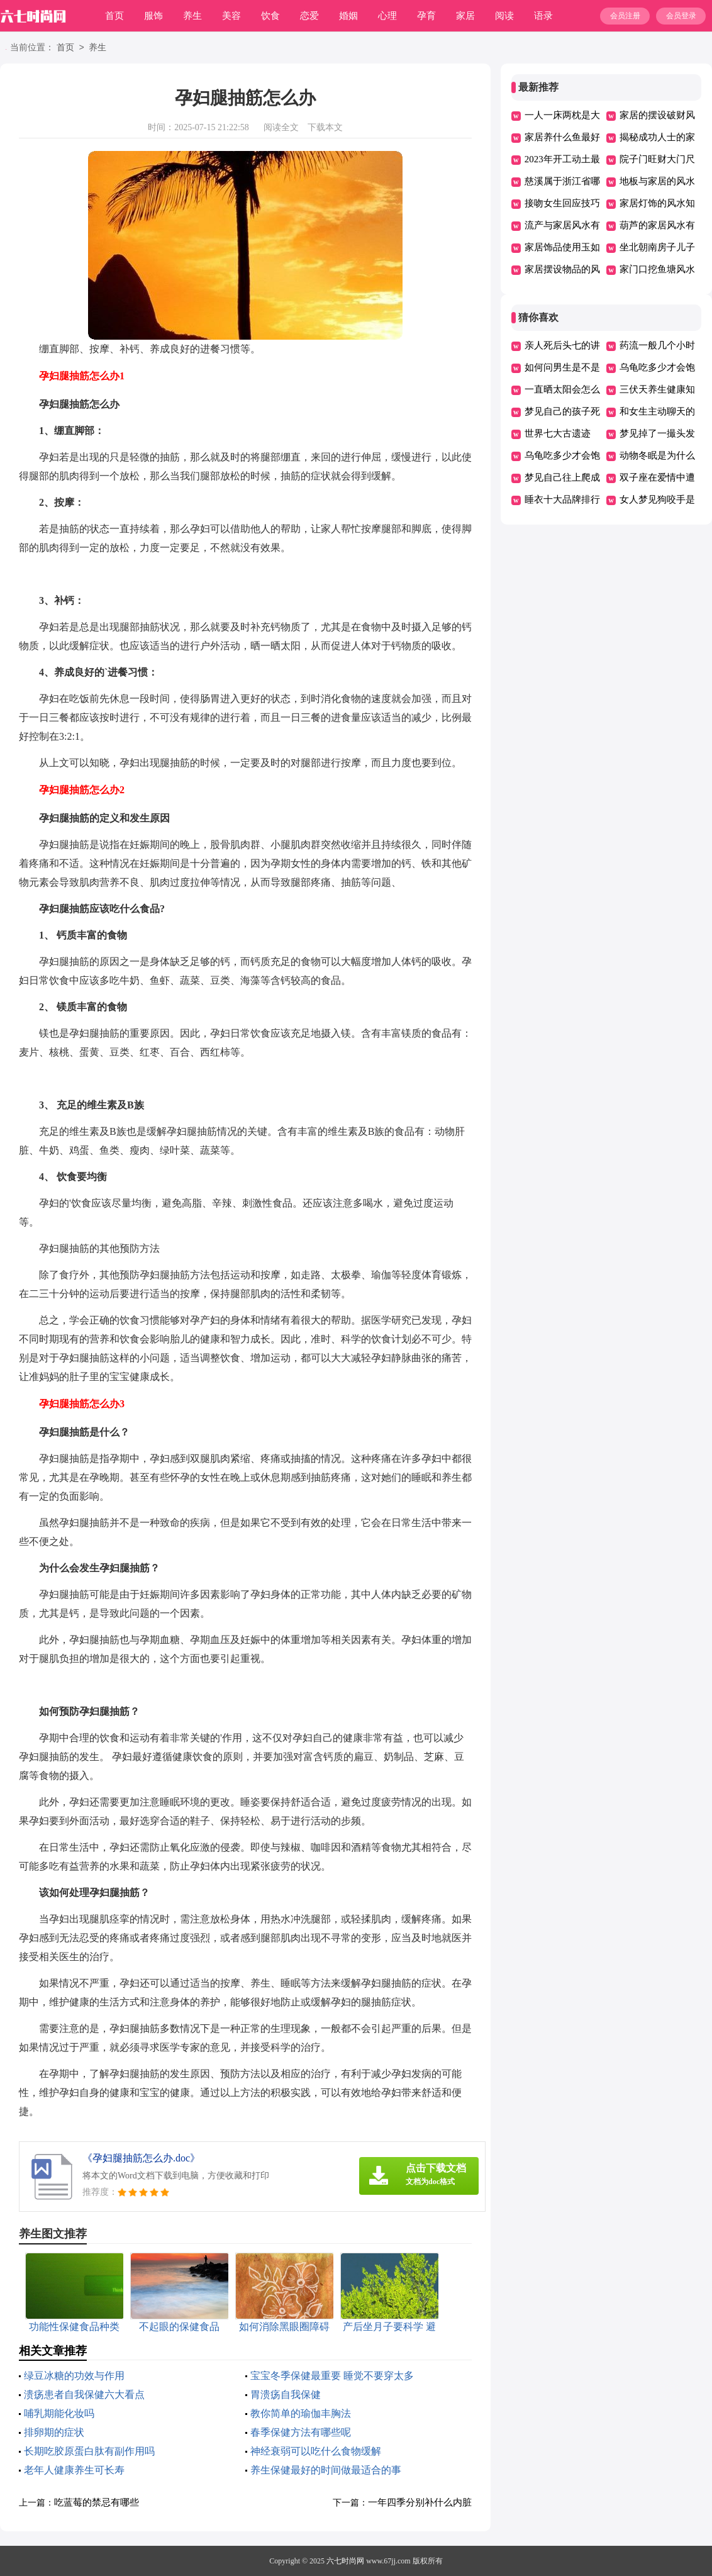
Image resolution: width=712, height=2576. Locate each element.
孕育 (426, 16)
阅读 (504, 16)
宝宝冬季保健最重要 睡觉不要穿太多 (332, 2375)
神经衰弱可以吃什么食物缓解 (315, 2451)
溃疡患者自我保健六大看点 (84, 2394)
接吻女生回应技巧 (562, 203)
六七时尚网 (345, 2560)
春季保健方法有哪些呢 (300, 2432)
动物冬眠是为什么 (657, 455)
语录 (543, 16)
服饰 (153, 16)
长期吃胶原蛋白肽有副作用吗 (89, 2451)
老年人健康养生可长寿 (74, 2470)
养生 (192, 16)
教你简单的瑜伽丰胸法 (300, 2413)
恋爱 (309, 16)
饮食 (270, 16)
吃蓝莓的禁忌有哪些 (96, 2502)
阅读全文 (281, 127)
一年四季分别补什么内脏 (420, 2502)
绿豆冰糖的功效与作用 (74, 2375)
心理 (387, 16)
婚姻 (348, 16)
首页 (114, 16)
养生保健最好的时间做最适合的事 (325, 2470)
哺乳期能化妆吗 (59, 2413)
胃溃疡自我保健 (285, 2394)
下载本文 (325, 127)
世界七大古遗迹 (558, 433)
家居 (465, 16)
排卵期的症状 (54, 2432)
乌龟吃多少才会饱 (657, 367)
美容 (231, 16)
